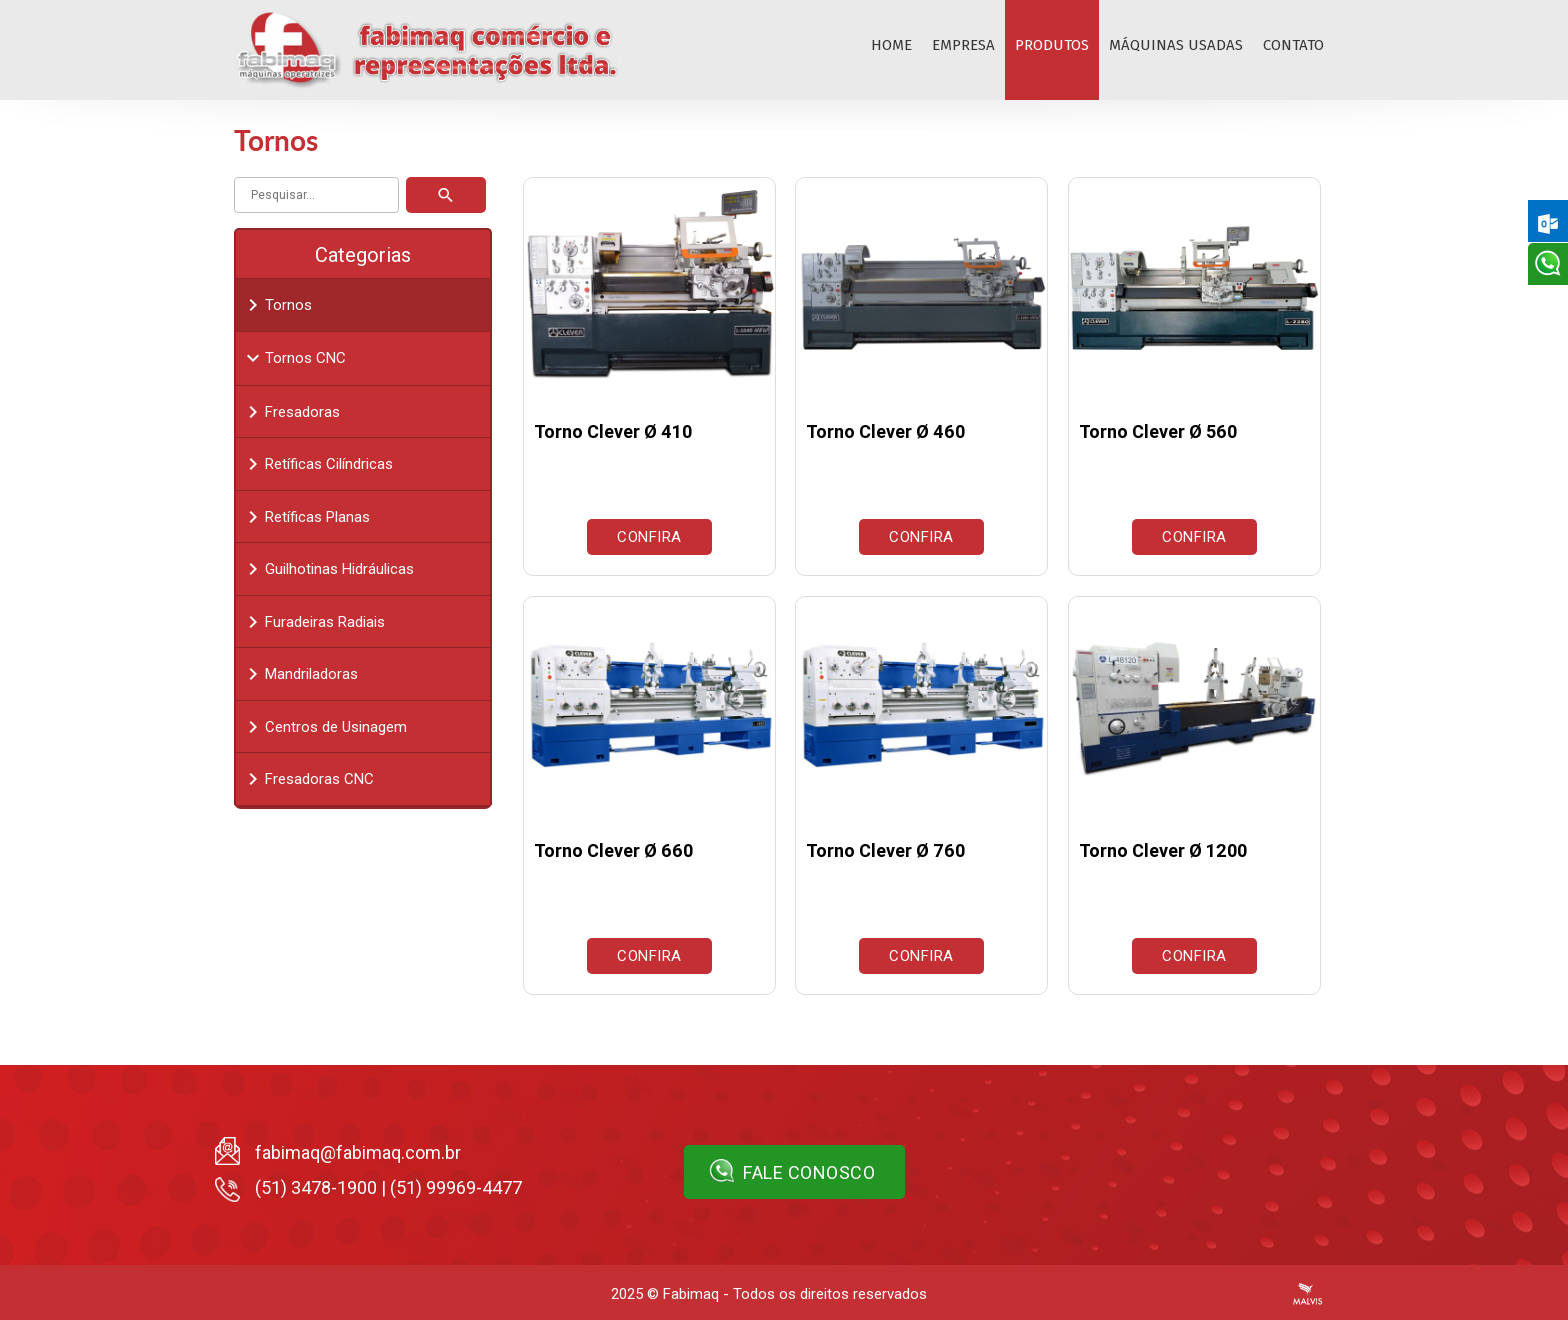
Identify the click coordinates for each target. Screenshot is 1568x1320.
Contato (1293, 45)
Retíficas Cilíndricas (317, 464)
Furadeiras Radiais (313, 622)
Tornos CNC (293, 358)
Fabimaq (691, 1294)
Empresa (963, 45)
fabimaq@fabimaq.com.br (358, 1152)
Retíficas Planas (305, 517)
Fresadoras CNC (307, 779)
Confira (649, 537)
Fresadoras (290, 412)
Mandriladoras (299, 674)
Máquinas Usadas (1176, 45)
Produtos (1052, 45)
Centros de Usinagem (324, 727)
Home (891, 45)
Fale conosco (792, 1171)
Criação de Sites (1308, 1294)
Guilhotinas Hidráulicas (327, 569)
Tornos (276, 305)
